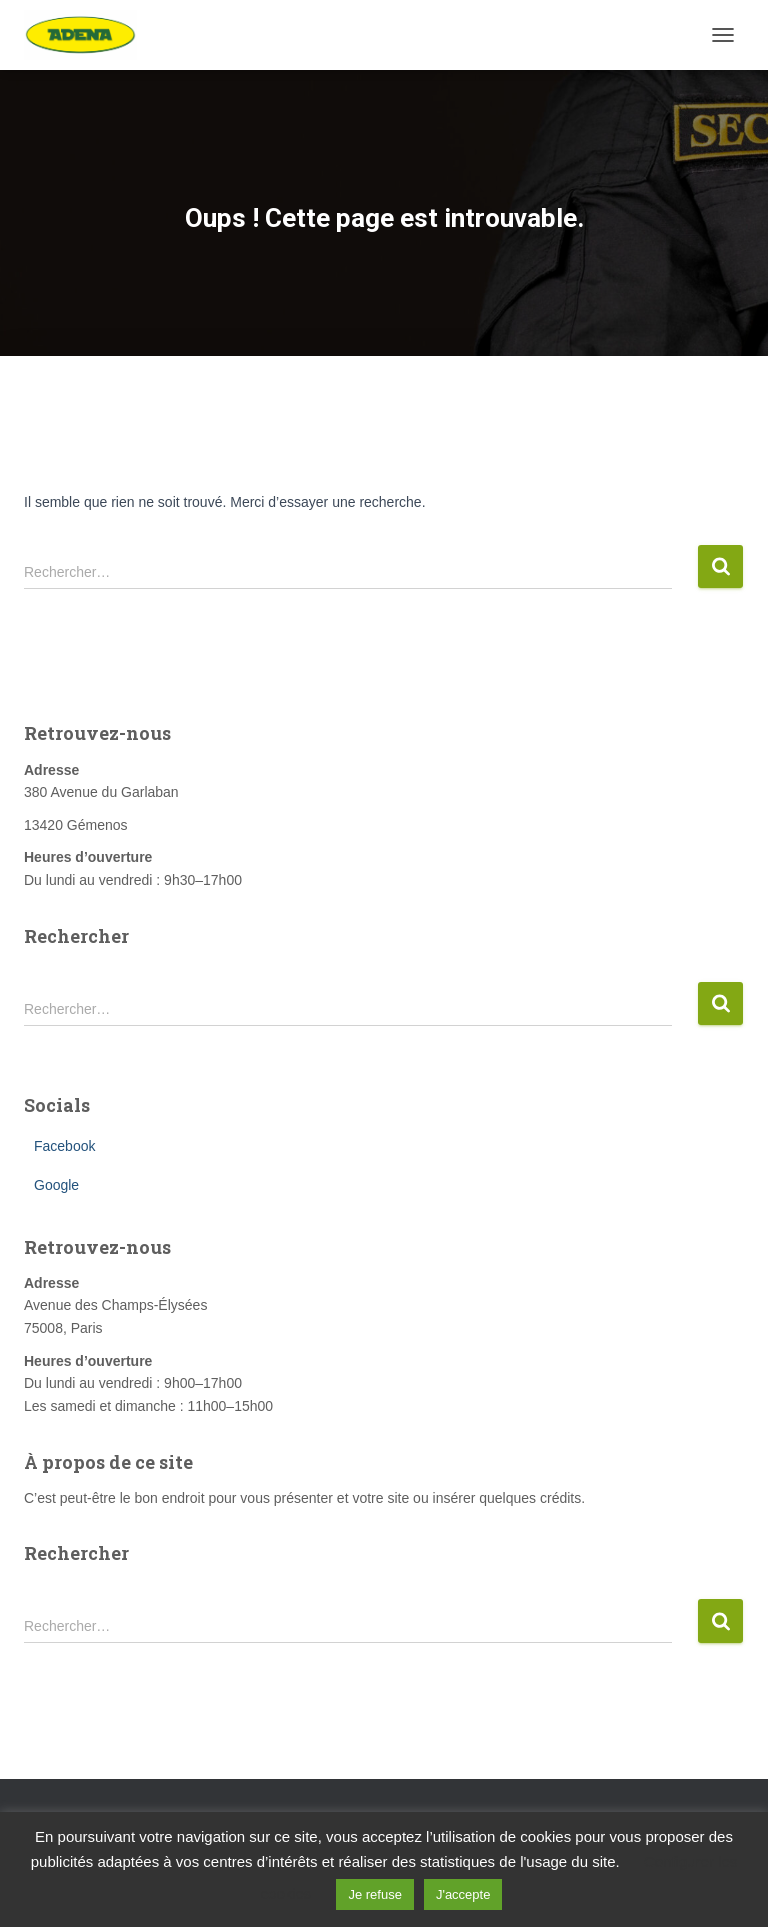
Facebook (64, 1146)
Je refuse (374, 1894)
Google (56, 1185)
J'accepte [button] (463, 1894)
